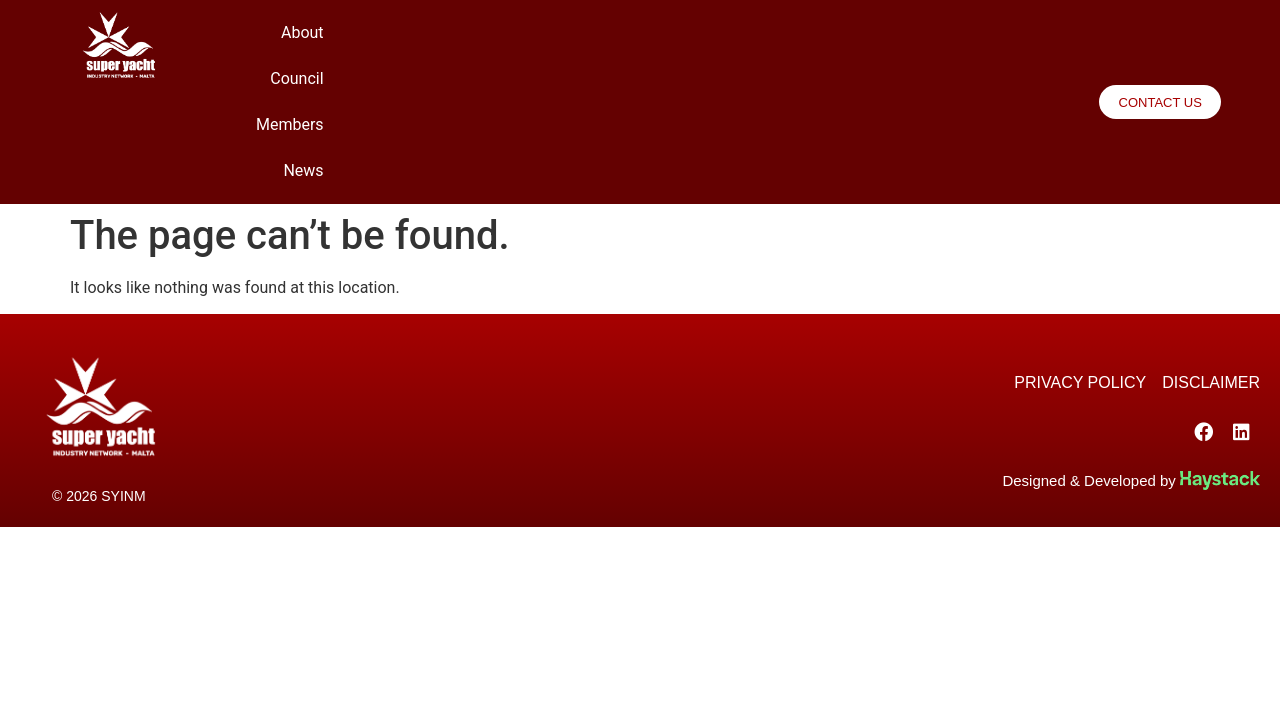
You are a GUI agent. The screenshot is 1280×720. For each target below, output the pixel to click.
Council (824, 47)
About (747, 47)
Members (916, 47)
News (999, 47)
